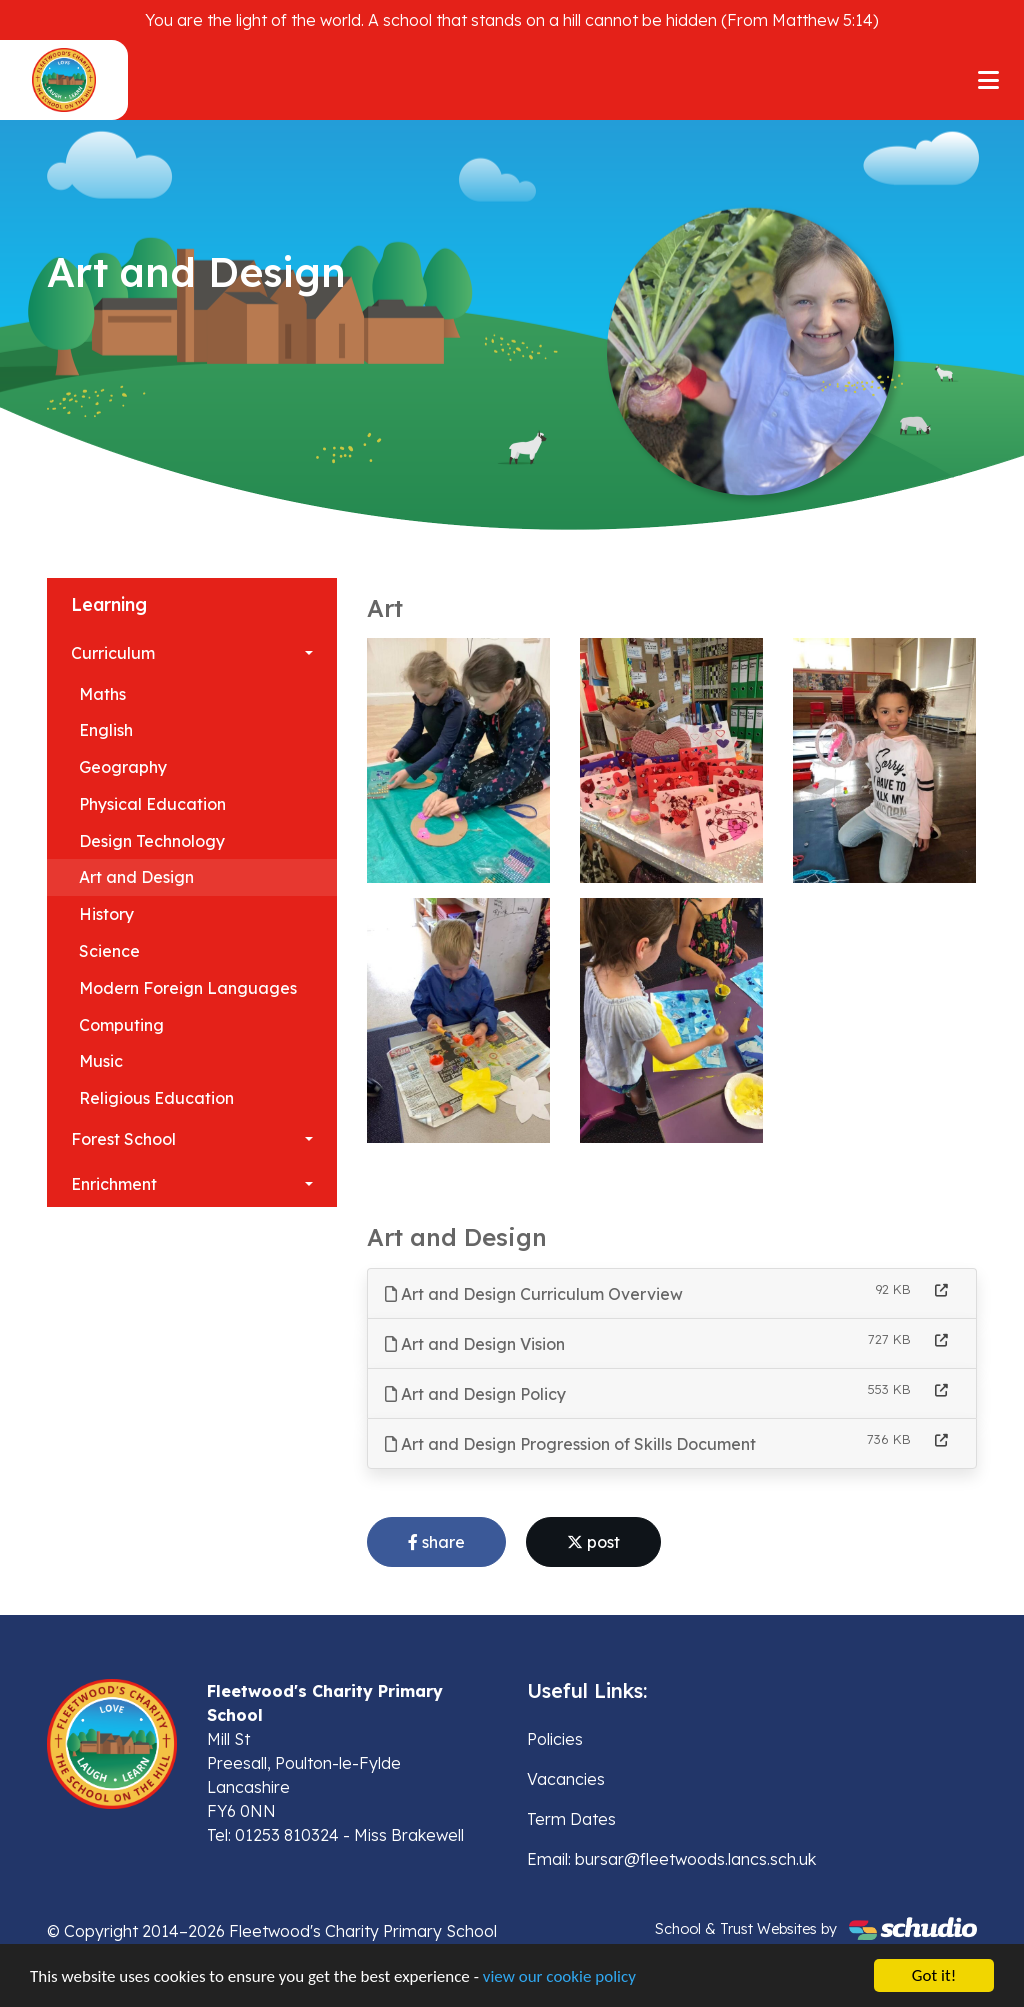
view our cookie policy (559, 1978)
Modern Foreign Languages (188, 988)
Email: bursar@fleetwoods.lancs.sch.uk (671, 1859)
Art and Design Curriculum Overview (534, 1294)
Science (109, 951)
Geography (123, 767)
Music (101, 1061)
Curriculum (113, 653)
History (106, 914)
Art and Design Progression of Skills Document (570, 1444)
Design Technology (152, 841)
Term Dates (571, 1819)
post (593, 1542)
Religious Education (156, 1098)
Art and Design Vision (475, 1344)
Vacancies (566, 1779)
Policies (555, 1739)
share (436, 1542)
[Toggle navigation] (988, 80)
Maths (102, 694)
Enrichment (114, 1184)
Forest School (123, 1139)
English (106, 730)
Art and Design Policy (475, 1394)
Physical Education (152, 804)
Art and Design (136, 877)
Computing (121, 1025)
